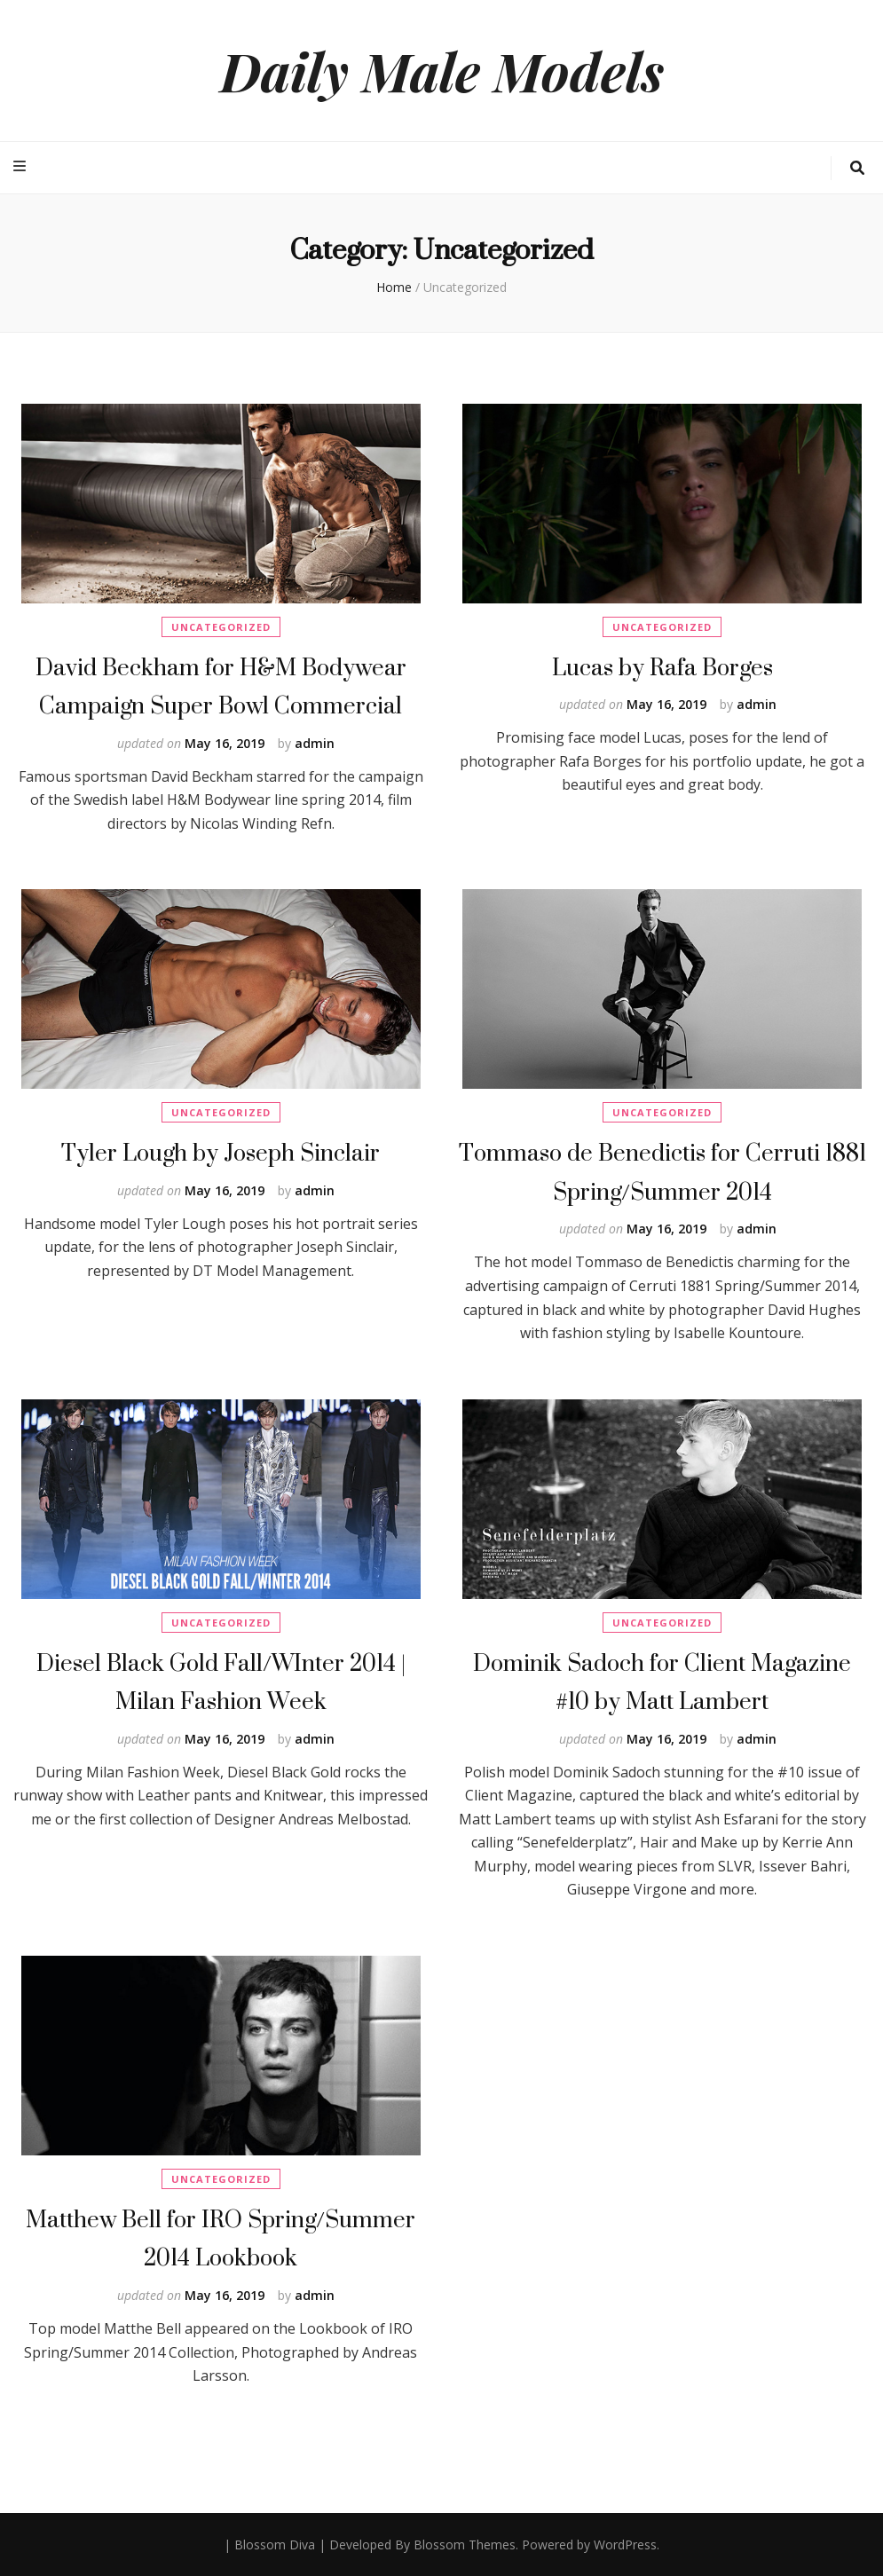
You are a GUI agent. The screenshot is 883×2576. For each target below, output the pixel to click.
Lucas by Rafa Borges (662, 667)
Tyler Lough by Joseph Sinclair (220, 1152)
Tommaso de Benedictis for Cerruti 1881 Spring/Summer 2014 (662, 1171)
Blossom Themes (465, 2544)
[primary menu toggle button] (21, 166)
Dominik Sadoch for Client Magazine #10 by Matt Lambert (662, 1682)
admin (315, 743)
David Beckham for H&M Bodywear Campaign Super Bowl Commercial (220, 686)
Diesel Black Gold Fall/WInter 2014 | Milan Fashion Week (221, 1682)
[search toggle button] (857, 168)
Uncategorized (221, 627)
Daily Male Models (442, 70)
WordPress (625, 2544)
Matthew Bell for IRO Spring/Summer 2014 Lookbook (220, 2238)
